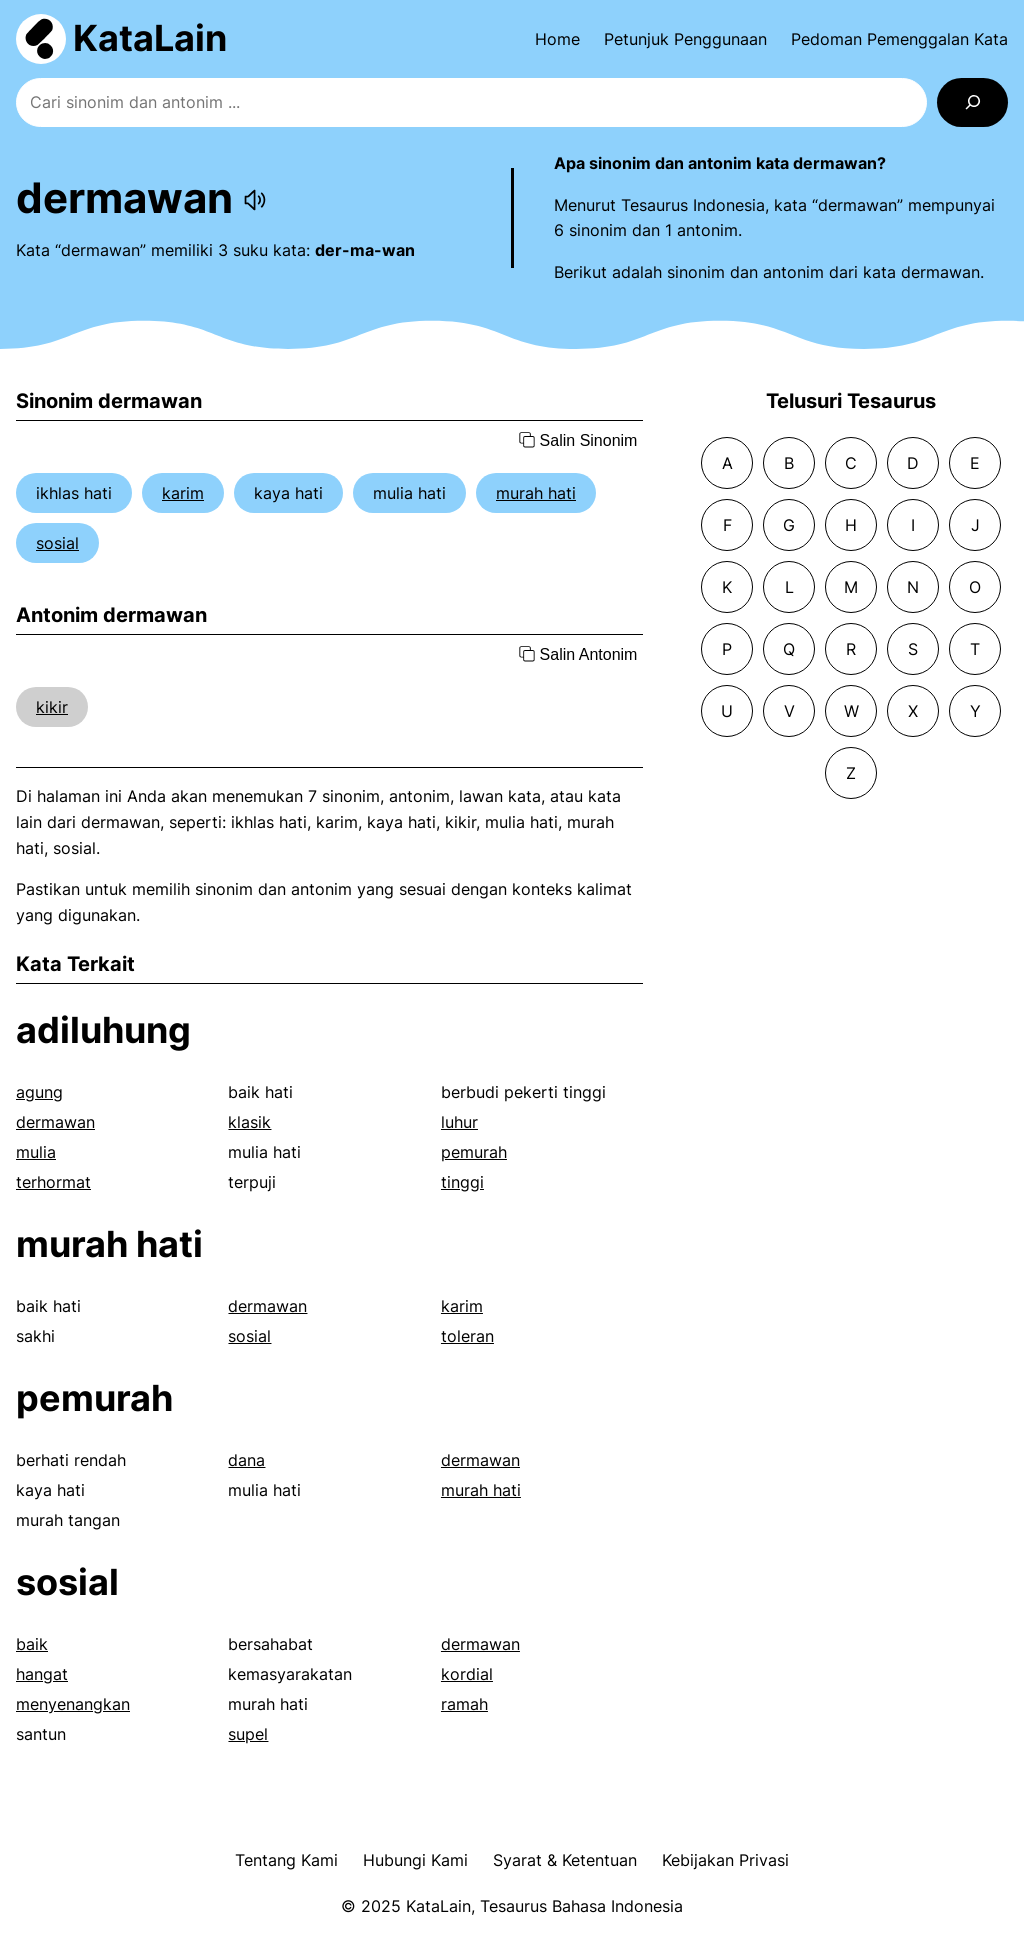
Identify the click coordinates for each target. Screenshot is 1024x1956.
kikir (52, 707)
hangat (42, 1674)
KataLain (150, 38)
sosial (57, 543)
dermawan (55, 1122)
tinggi (462, 1182)
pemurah (474, 1152)
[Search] (972, 102)
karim (183, 493)
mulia (36, 1152)
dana (246, 1460)
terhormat (53, 1182)
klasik (249, 1122)
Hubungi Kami (415, 1860)
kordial (467, 1674)
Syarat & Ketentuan (565, 1860)
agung (39, 1092)
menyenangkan (73, 1704)
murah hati (536, 493)
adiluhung (103, 1030)
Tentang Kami (286, 1860)
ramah (464, 1704)
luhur (459, 1122)
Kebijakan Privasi (725, 1860)
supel (248, 1734)
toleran (467, 1336)
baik (32, 1644)
